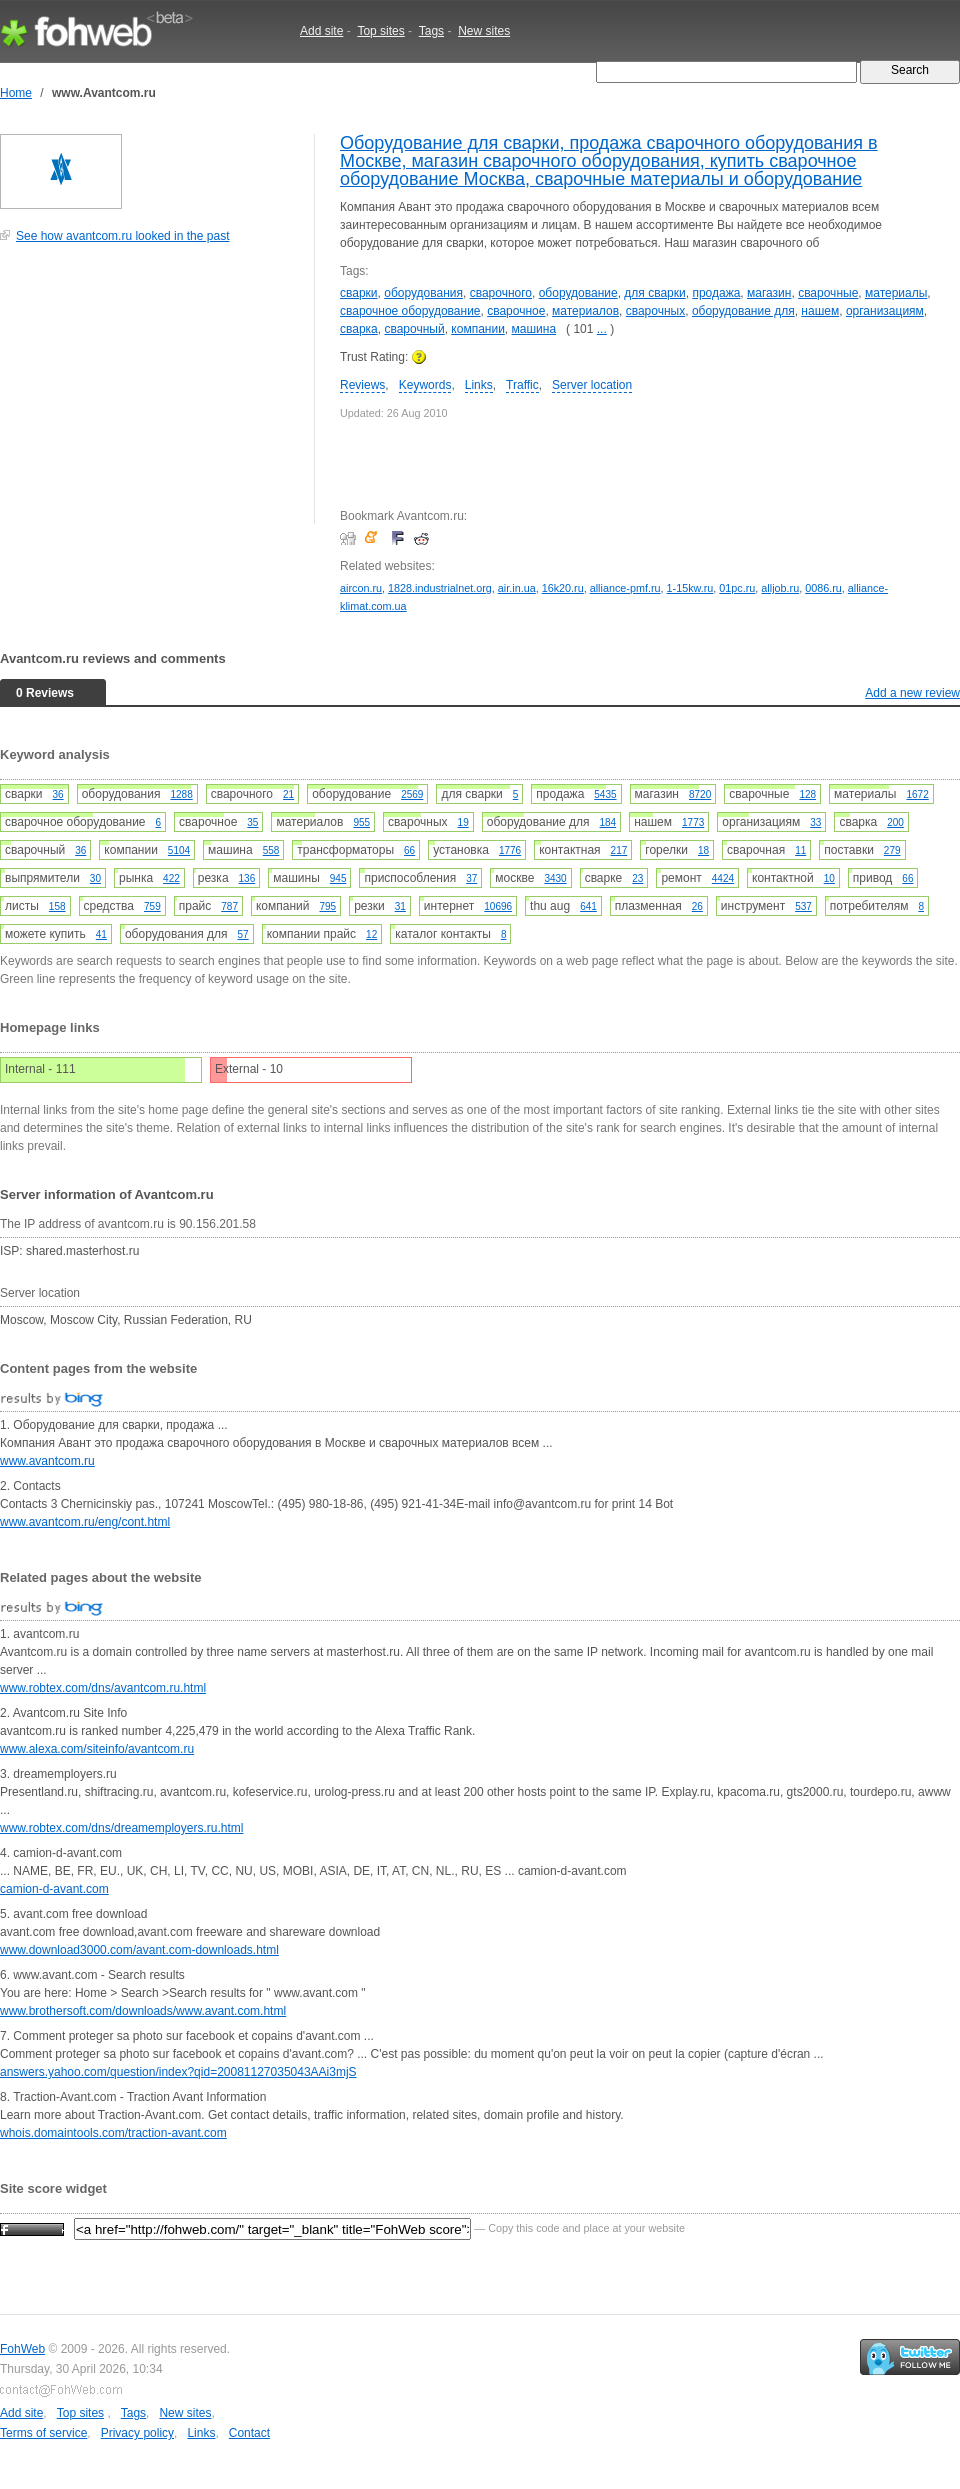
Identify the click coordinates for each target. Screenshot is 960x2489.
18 (703, 850)
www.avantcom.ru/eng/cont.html (85, 1522)
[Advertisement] (150, 394)
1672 (917, 794)
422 (171, 878)
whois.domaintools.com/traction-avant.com (113, 2133)
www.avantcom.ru (47, 1461)
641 (588, 906)
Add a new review (912, 693)
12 (371, 934)
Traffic (522, 385)
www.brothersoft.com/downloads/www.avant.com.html (143, 2011)
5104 (179, 850)
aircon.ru (361, 588)
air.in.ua (517, 588)
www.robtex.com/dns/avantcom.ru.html (103, 1688)
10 (829, 878)
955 (361, 822)
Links (479, 385)
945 (338, 878)
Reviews (362, 385)
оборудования (423, 293)
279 (892, 850)
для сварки (654, 293)
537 (803, 906)
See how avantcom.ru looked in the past (122, 236)
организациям (885, 311)
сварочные (828, 293)
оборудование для (743, 311)
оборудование (578, 293)
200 (895, 822)
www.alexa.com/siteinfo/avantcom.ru (97, 1749)
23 (637, 878)
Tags (431, 31)
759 (152, 906)
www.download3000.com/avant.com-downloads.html (139, 1950)
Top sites (380, 31)
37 (471, 878)
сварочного (501, 293)
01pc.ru (737, 588)
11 (800, 850)
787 (229, 906)
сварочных (656, 311)
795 (327, 906)
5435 (605, 794)
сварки (359, 293)
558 (271, 850)
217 (619, 850)
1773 (693, 822)
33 (815, 822)
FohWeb (22, 2349)
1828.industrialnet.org (440, 588)
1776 (510, 850)
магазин (769, 293)
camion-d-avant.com (54, 1889)
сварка (359, 329)
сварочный (414, 329)
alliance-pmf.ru (625, 588)
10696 (498, 906)
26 (697, 906)
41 (101, 934)
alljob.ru (780, 588)
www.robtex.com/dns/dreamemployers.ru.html (121, 1828)
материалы (896, 293)
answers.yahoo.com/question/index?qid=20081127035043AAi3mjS (178, 2072)
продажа (716, 293)
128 (807, 794)
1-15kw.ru (690, 588)
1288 (181, 794)
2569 (412, 794)
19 (463, 822)
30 (95, 878)
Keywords (425, 385)
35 (252, 822)
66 (409, 850)
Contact (249, 2433)
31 (400, 906)
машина (534, 329)
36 (58, 794)
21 (288, 794)
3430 (555, 878)
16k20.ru (563, 588)
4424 (723, 878)
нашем (820, 311)
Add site (321, 31)
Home (16, 93)
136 (247, 878)
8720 (700, 794)
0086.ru (823, 588)
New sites (484, 31)
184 (608, 822)
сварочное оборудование (410, 311)
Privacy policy (137, 2433)
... (602, 329)
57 (243, 934)
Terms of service (43, 2433)
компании (478, 329)
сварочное (516, 311)
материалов (585, 311)
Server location (592, 385)
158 (57, 906)
